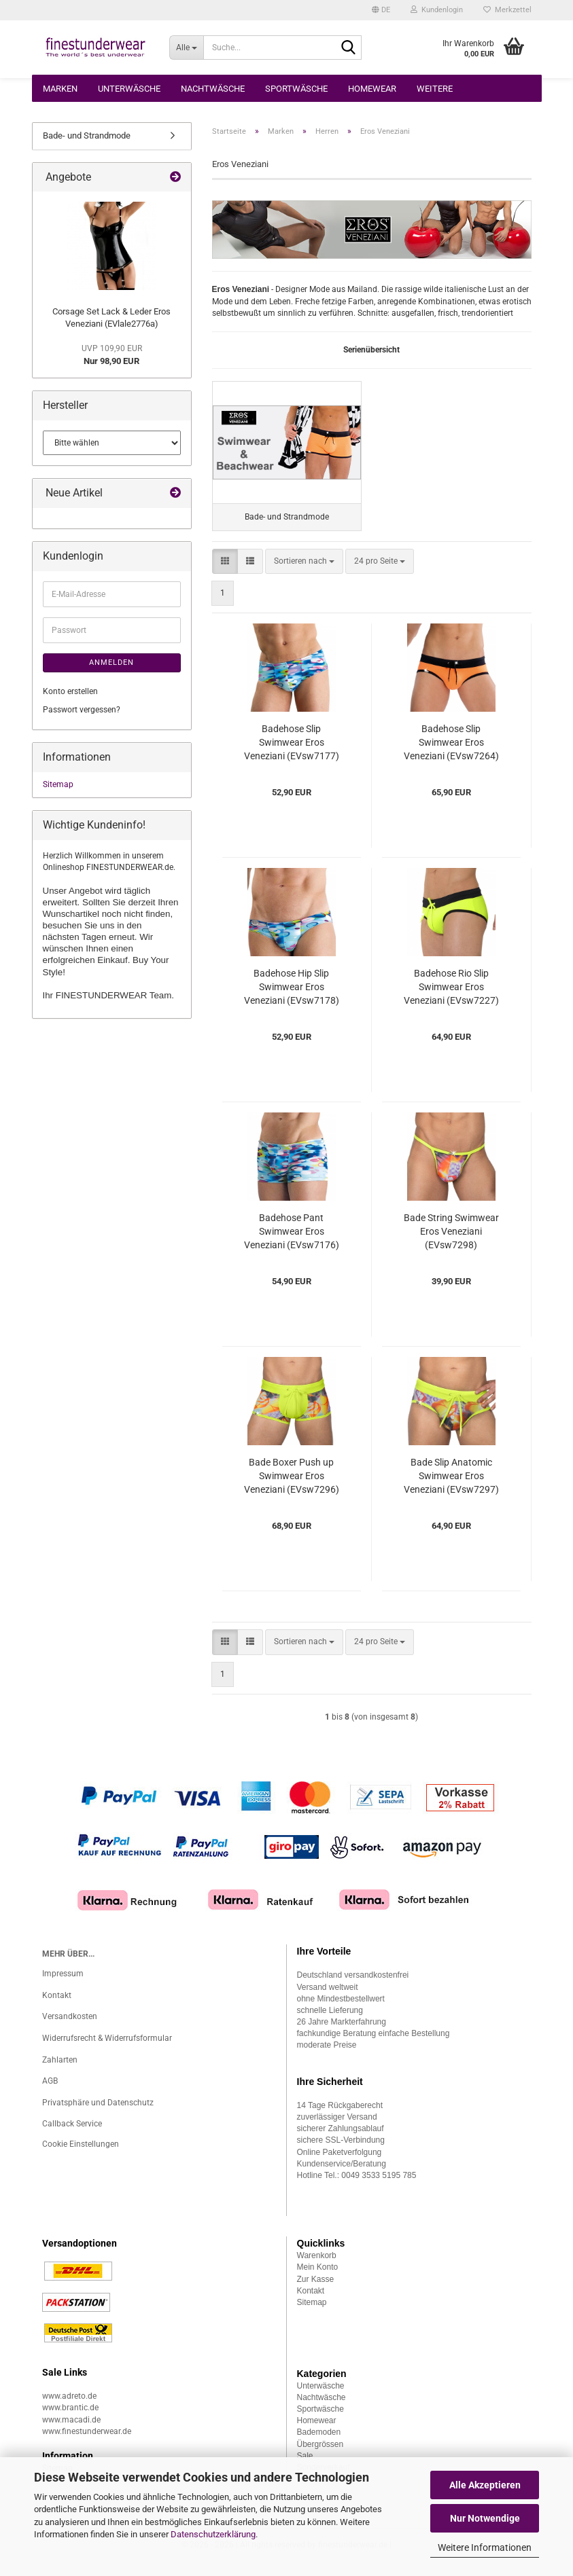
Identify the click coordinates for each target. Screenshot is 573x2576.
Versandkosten (69, 2029)
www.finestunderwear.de (86, 2444)
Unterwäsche (129, 89)
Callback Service (72, 2136)
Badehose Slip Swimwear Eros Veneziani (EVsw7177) (291, 756)
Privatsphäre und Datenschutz (98, 2115)
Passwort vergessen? (81, 709)
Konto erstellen (70, 691)
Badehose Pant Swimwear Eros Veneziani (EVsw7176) (291, 1245)
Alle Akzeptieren (485, 2485)
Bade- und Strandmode (87, 135)
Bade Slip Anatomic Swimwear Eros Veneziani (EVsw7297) (451, 1489)
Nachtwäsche (213, 89)
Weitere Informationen (485, 2547)
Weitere (435, 89)
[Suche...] (186, 47)
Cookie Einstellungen (80, 2157)
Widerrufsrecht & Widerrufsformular (107, 2051)
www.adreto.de (69, 2409)
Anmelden (111, 662)
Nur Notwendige (485, 2518)
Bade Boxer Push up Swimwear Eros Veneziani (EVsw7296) (291, 1489)
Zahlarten (59, 2073)
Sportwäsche (296, 89)
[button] (381, 10)
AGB (50, 2094)
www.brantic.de (70, 2421)
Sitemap (58, 784)
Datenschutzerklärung (213, 2534)
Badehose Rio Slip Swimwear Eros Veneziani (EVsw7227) (451, 1000)
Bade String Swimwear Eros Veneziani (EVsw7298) (451, 1245)
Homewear (372, 89)
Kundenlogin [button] (437, 9)
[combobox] (304, 574)
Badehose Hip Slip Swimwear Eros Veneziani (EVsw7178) (291, 1000)
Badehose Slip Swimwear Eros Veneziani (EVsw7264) (451, 756)
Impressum (63, 1986)
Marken (60, 89)
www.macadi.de (71, 2432)
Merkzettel (507, 9)
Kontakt (56, 2008)
